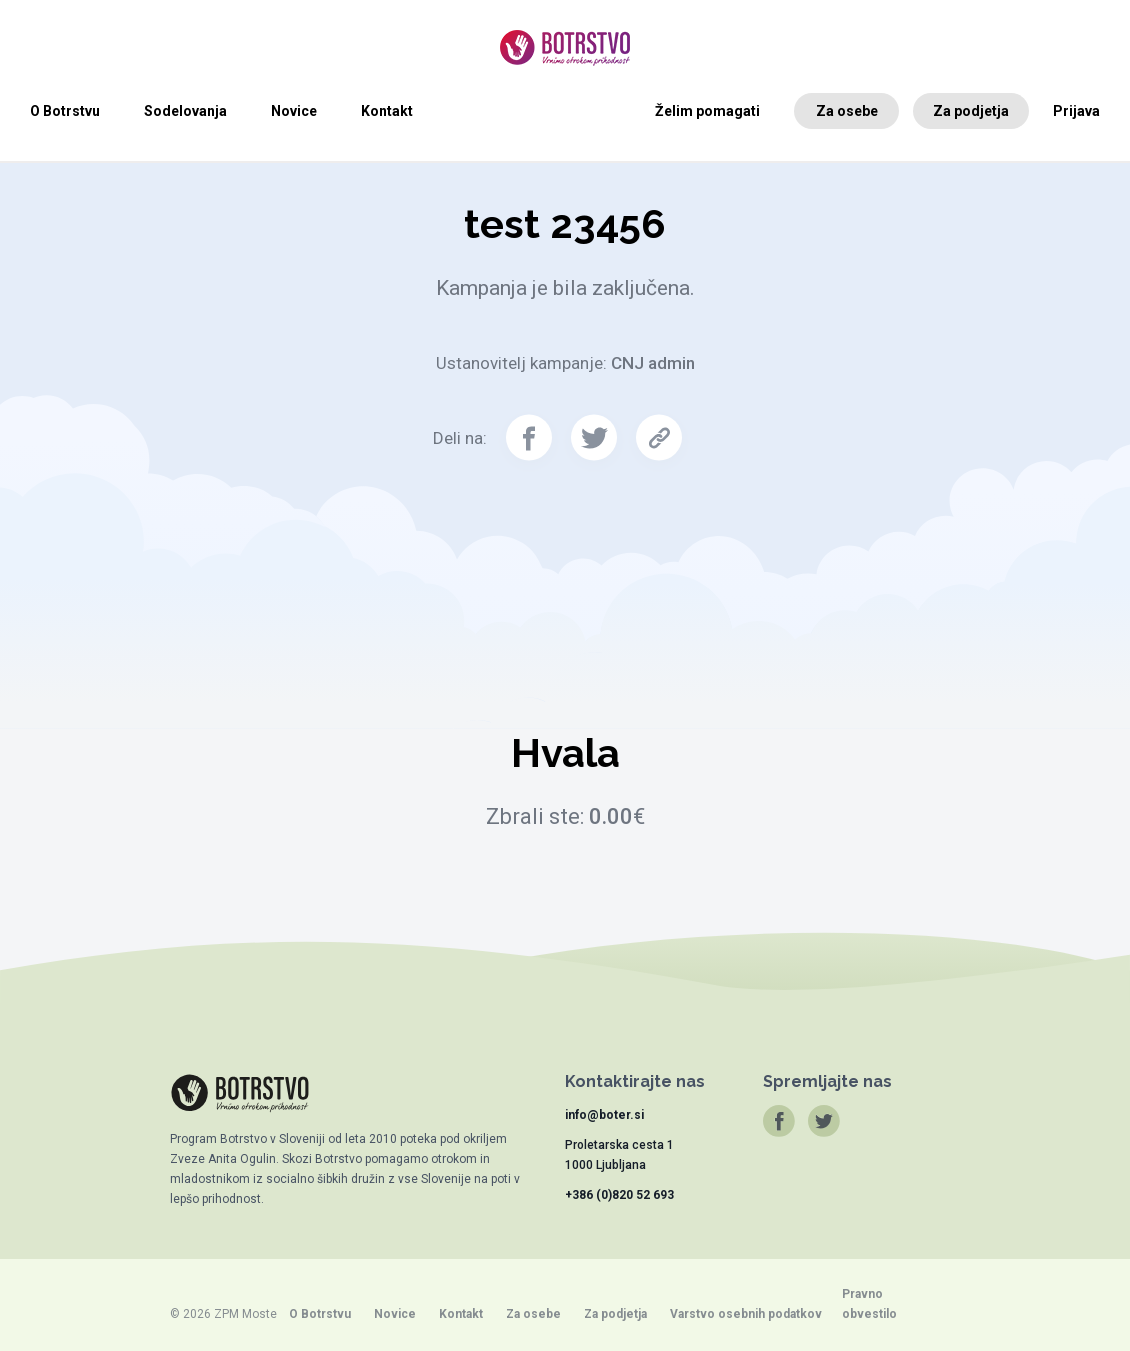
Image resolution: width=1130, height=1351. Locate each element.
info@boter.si (604, 1115)
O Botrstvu (65, 111)
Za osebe (847, 111)
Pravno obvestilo (869, 1304)
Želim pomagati (707, 111)
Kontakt (387, 111)
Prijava (1076, 111)
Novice (294, 111)
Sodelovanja (185, 111)
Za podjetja (971, 111)
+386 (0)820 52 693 (619, 1195)
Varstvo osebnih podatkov (746, 1314)
